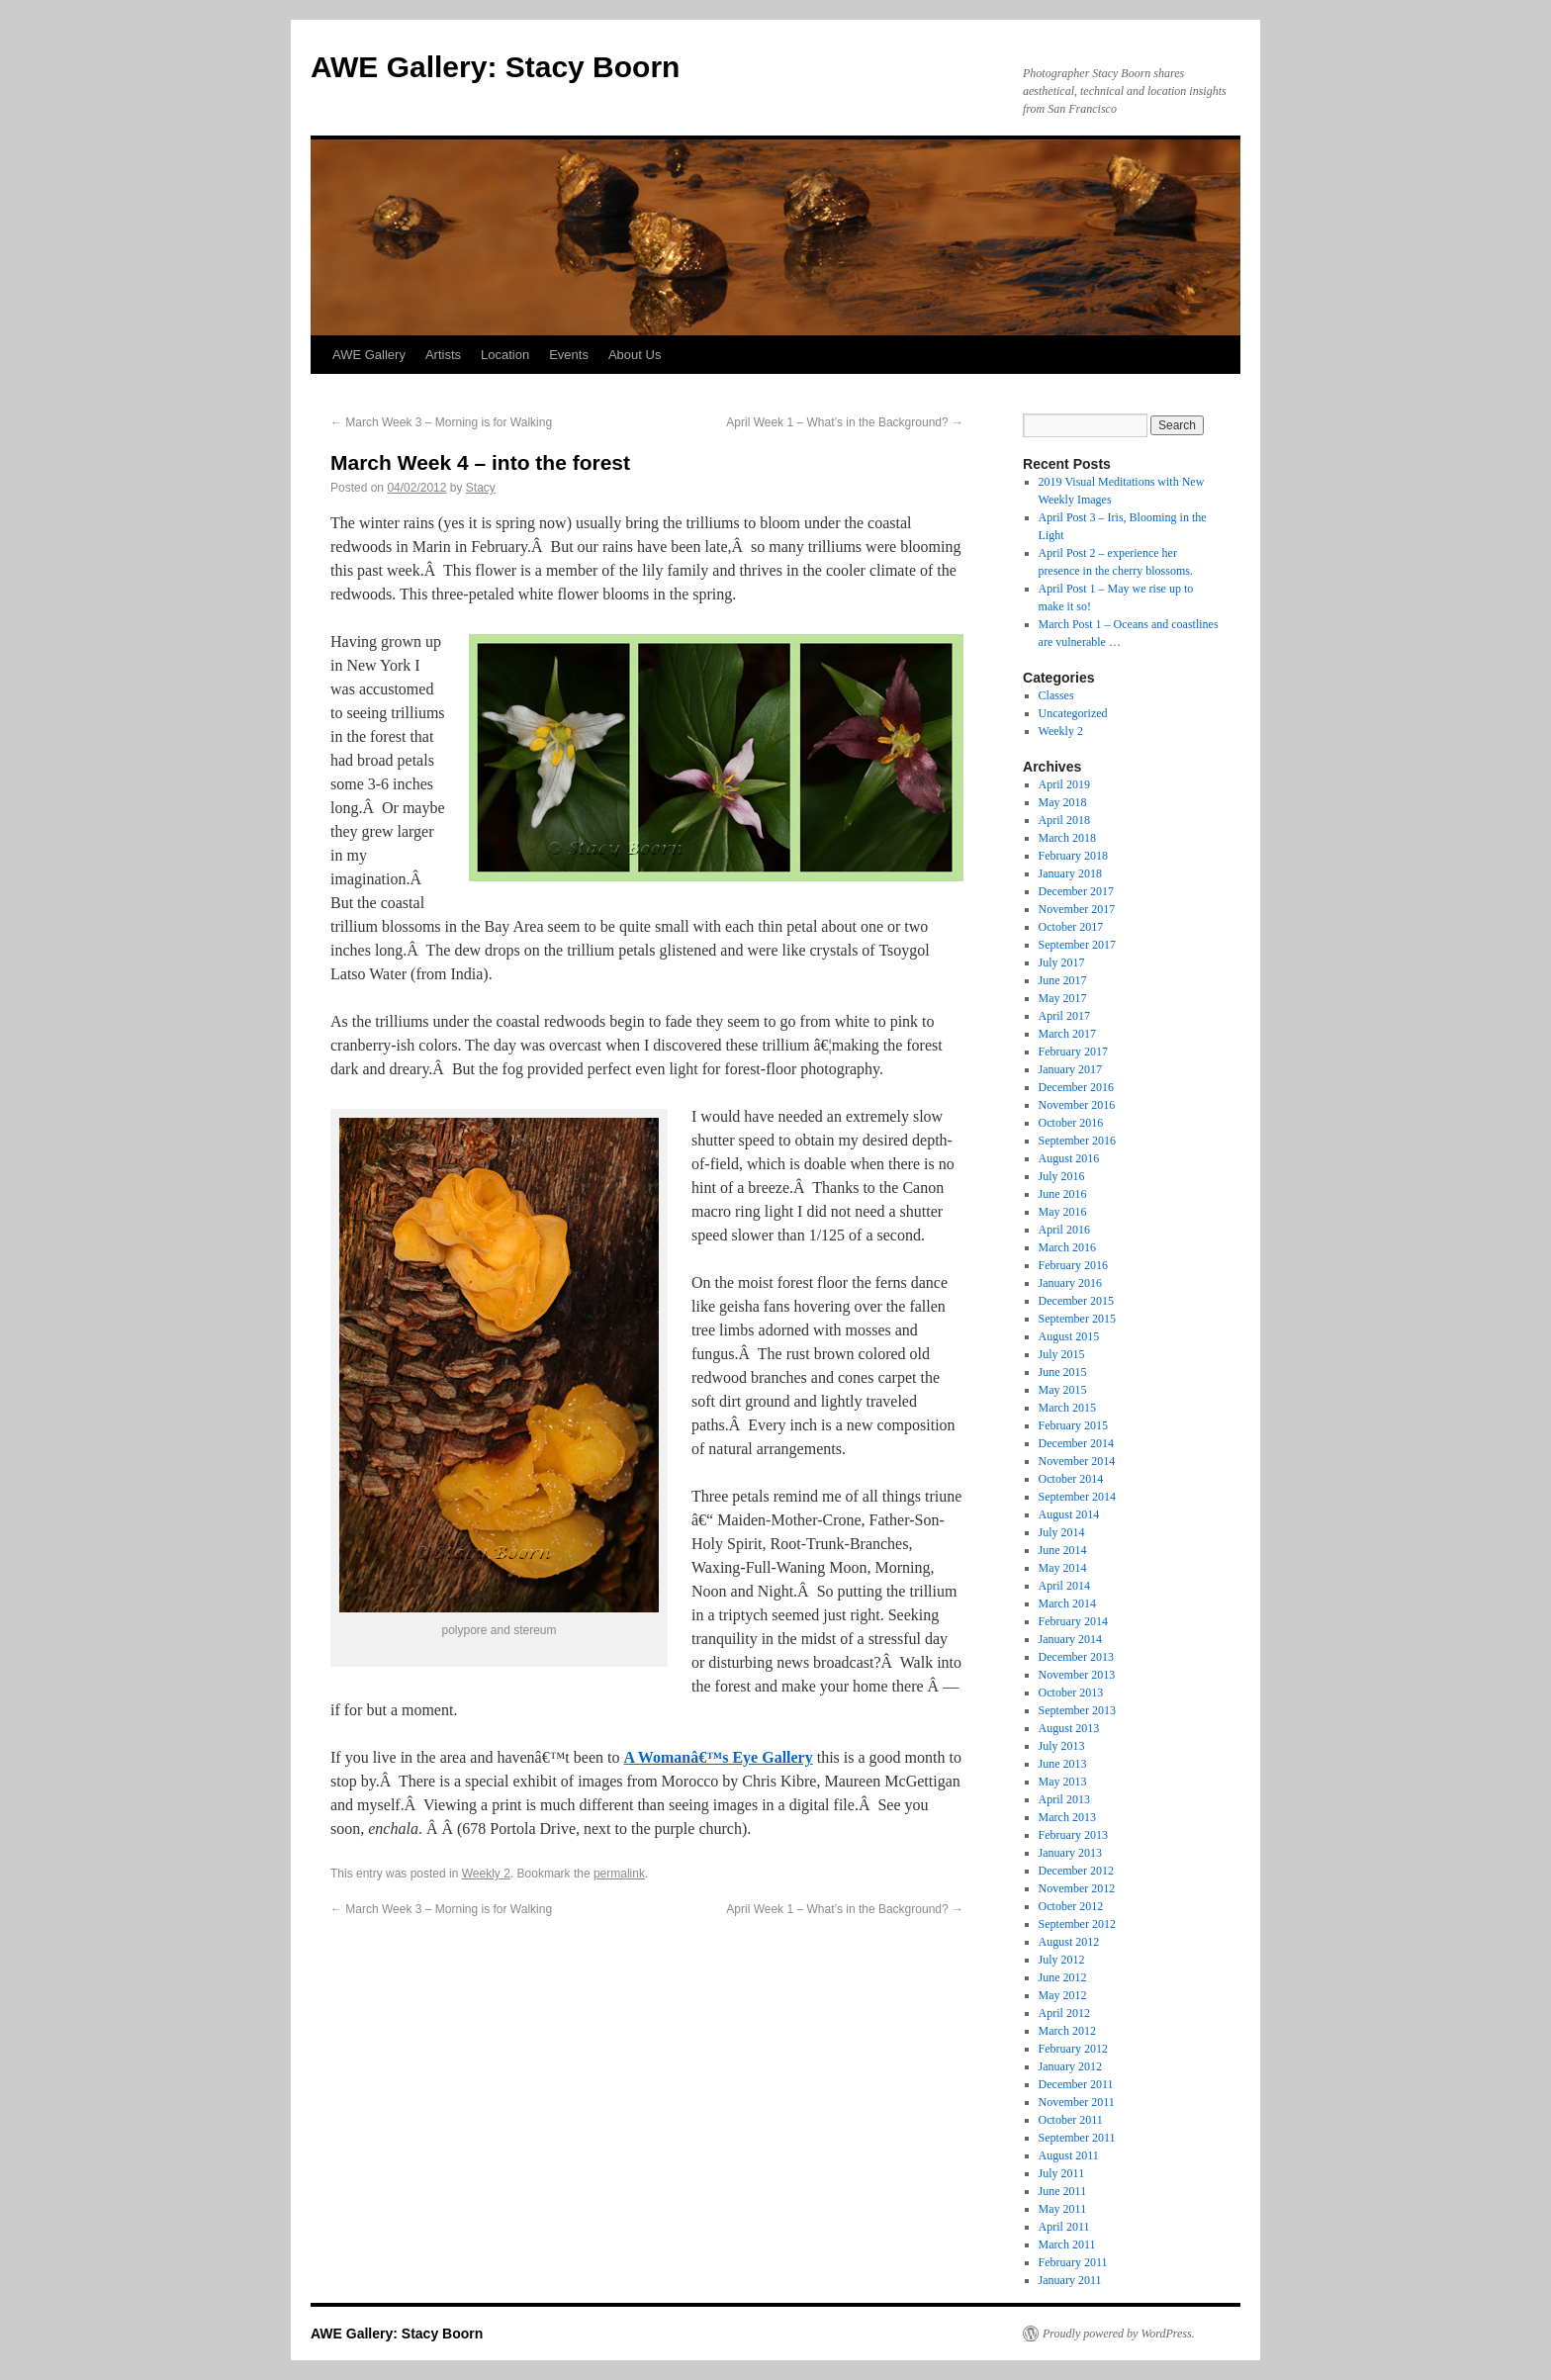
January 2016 (1070, 1283)
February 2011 (1073, 2262)
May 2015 (1063, 1390)
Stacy (481, 488)
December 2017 (1076, 891)
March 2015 (1067, 1408)
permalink (619, 1873)
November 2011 (1077, 2102)
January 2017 (1070, 1069)
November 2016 (1077, 1105)
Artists (443, 354)
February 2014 (1073, 1621)
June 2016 (1063, 1194)
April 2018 (1064, 820)
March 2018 (1067, 838)
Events (569, 354)
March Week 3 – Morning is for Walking (441, 422)
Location (505, 354)
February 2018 (1073, 856)
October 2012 (1071, 1906)
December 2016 (1076, 1087)
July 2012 (1062, 1960)
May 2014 (1063, 1568)
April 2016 (1064, 1229)
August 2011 (1069, 2155)
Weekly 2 (486, 1873)
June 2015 (1063, 1372)
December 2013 (1076, 1657)
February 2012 (1073, 2049)
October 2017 (1071, 927)
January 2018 (1070, 873)
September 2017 (1077, 945)
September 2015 (1077, 1319)
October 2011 (1071, 2120)
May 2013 (1063, 1781)
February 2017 (1073, 1051)
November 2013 (1077, 1675)
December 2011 (1076, 2084)
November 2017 (1077, 909)
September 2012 (1077, 1924)
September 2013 (1077, 1710)
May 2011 (1063, 2209)
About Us (634, 354)
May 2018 (1063, 802)
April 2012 (1064, 2013)
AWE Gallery (369, 354)
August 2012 (1069, 1942)
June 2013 (1063, 1764)
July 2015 (1062, 1354)
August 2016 (1069, 1158)
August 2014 (1069, 1514)
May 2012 (1063, 1995)
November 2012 (1077, 1888)
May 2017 (1063, 998)
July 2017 (1062, 962)
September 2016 (1077, 1140)
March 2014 (1067, 1603)
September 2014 (1077, 1497)
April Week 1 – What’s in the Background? (844, 422)
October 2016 (1071, 1123)
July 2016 (1062, 1176)
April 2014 (1064, 1586)
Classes (1056, 695)
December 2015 (1076, 1301)
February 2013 (1073, 1835)
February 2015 (1073, 1425)
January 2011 (1070, 2280)
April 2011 (1064, 2227)
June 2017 (1063, 980)
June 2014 (1063, 1550)
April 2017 (1064, 1016)
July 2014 (1062, 1532)
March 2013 (1067, 1817)
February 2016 (1073, 1265)
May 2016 (1063, 1212)
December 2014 (1076, 1443)
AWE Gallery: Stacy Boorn (495, 66)
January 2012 (1070, 2066)
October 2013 (1071, 1692)
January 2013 (1070, 1853)
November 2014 (1077, 1461)
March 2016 (1067, 1247)
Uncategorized (1073, 713)
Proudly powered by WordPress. (1119, 2333)
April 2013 (1064, 1799)
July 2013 (1062, 1746)
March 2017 (1067, 1034)
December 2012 (1076, 1870)
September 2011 (1077, 2138)
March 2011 (1067, 2244)
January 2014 (1070, 1639)
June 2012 (1063, 1977)
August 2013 (1069, 1728)
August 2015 (1069, 1336)
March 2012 (1067, 2031)
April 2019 (1064, 784)
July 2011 (1062, 2173)
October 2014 (1071, 1479)
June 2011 (1063, 2191)
